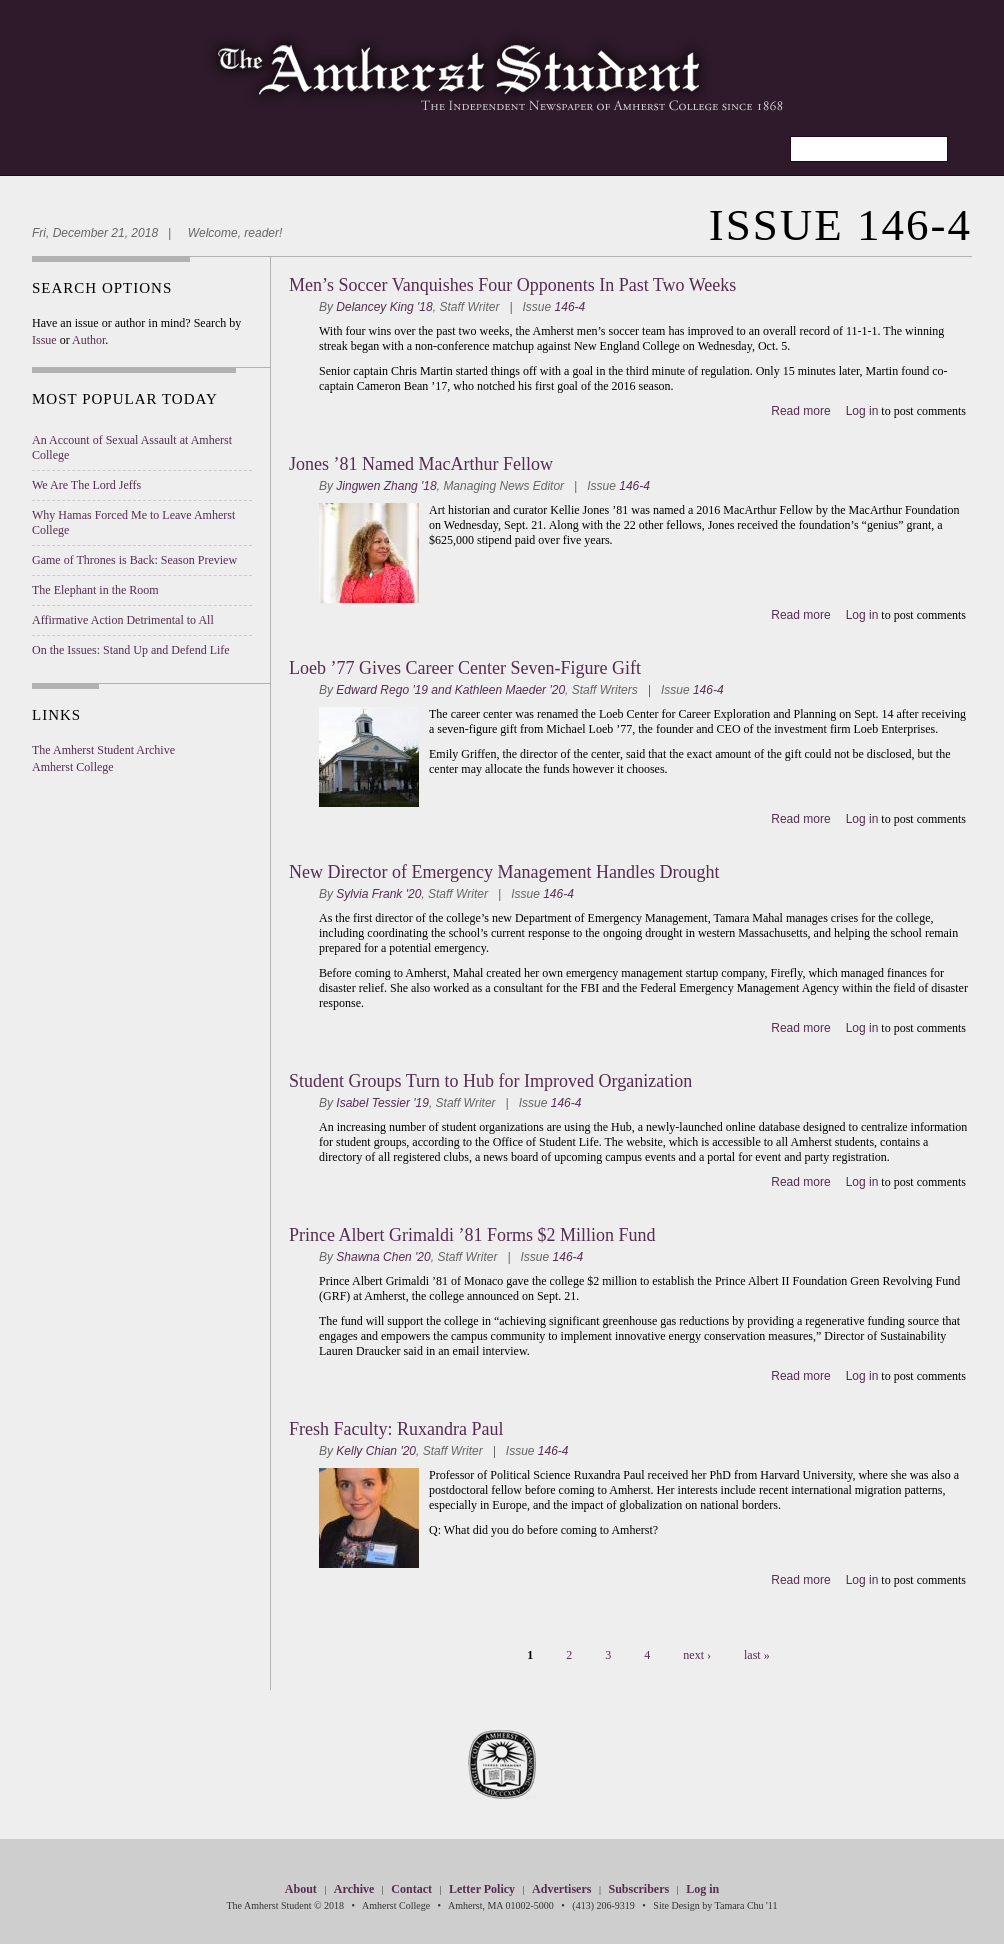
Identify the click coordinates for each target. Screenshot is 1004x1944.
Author (88, 340)
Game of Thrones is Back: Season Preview (134, 560)
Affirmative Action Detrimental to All (123, 620)
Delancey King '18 (384, 307)
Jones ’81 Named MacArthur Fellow (421, 464)
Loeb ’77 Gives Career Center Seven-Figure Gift (465, 668)
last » (757, 1655)
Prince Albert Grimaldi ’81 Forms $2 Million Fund (472, 1235)
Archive (354, 1889)
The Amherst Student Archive (103, 750)
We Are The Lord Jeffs (86, 485)
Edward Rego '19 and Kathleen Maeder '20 (450, 690)
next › (697, 1655)
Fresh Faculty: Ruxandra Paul (396, 1429)
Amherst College (73, 767)
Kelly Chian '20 (376, 1451)
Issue (44, 340)
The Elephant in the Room (95, 590)
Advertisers (561, 1889)
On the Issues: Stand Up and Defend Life (131, 650)
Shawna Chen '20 (383, 1257)
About (301, 1889)
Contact (411, 1889)
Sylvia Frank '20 (378, 894)
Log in (862, 411)
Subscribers (638, 1889)
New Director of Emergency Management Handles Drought (504, 872)
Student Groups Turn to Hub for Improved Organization (490, 1081)
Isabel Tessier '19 (382, 1103)
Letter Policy (482, 1889)
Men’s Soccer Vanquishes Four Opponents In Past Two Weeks (512, 285)
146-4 (570, 307)
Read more (800, 411)
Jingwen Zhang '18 (386, 486)
